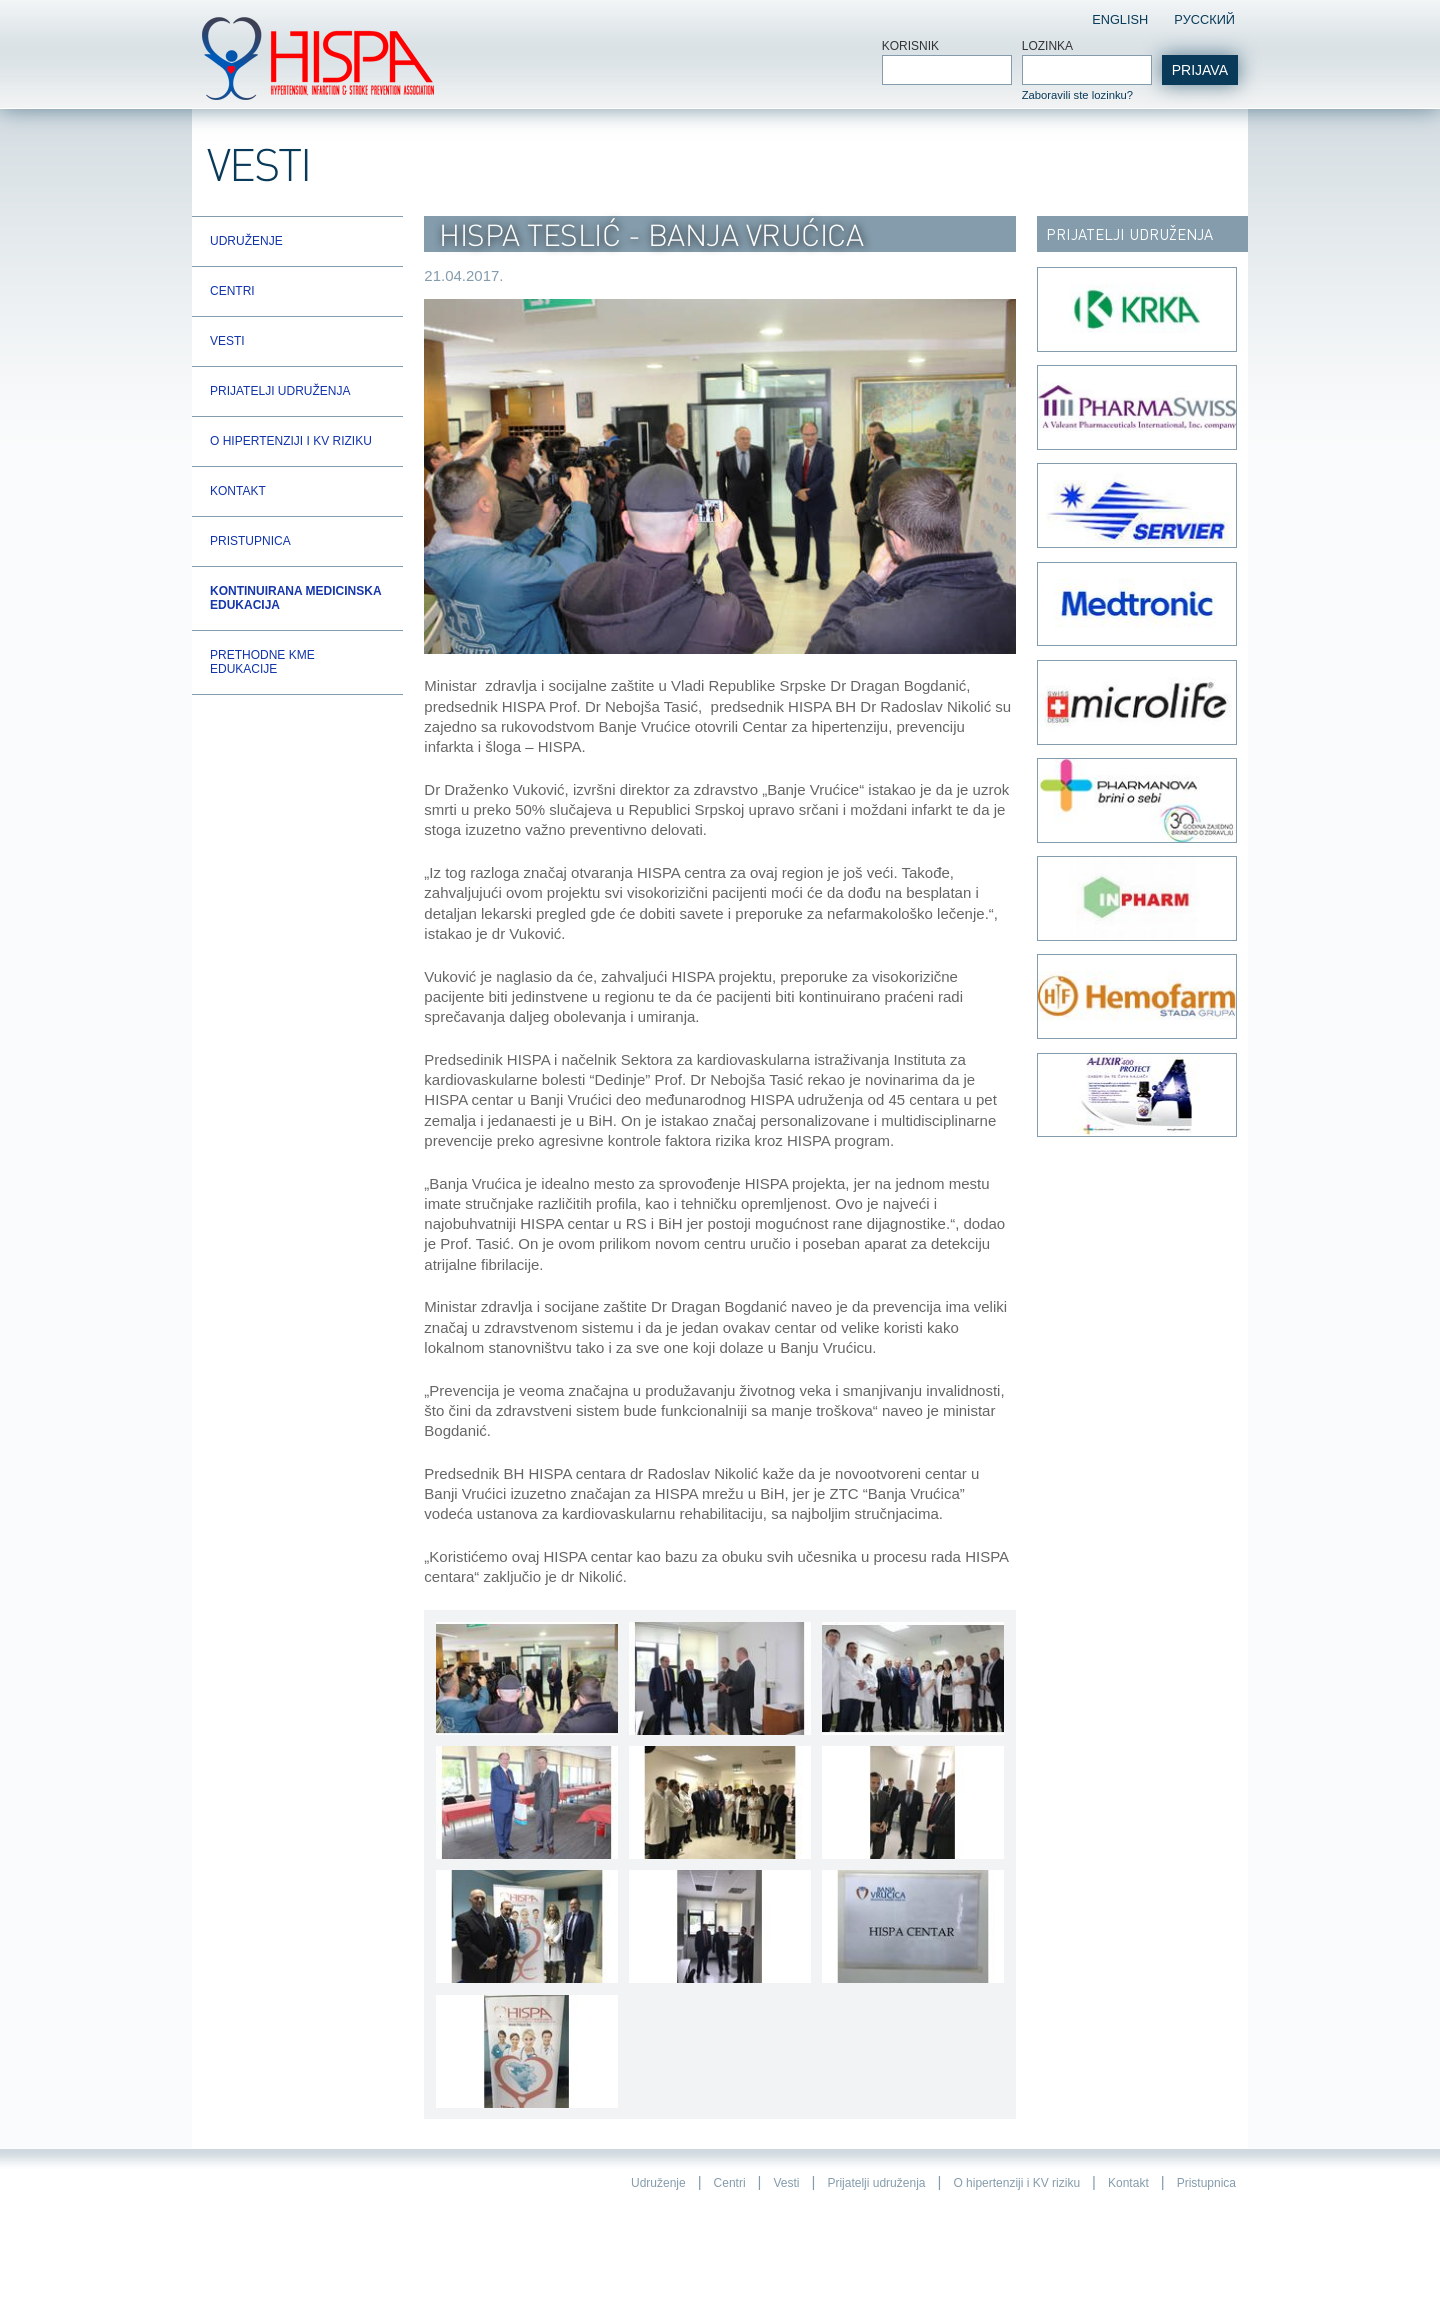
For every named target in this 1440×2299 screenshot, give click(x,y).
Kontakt (238, 491)
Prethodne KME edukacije (262, 662)
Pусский (1204, 19)
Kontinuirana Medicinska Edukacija (295, 598)
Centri (232, 291)
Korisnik (910, 46)
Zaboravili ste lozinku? (1077, 95)
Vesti (227, 341)
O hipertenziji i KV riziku (291, 441)
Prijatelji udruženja (280, 391)
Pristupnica (250, 541)
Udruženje (246, 241)
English (1120, 19)
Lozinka (1047, 46)
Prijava (1200, 70)
